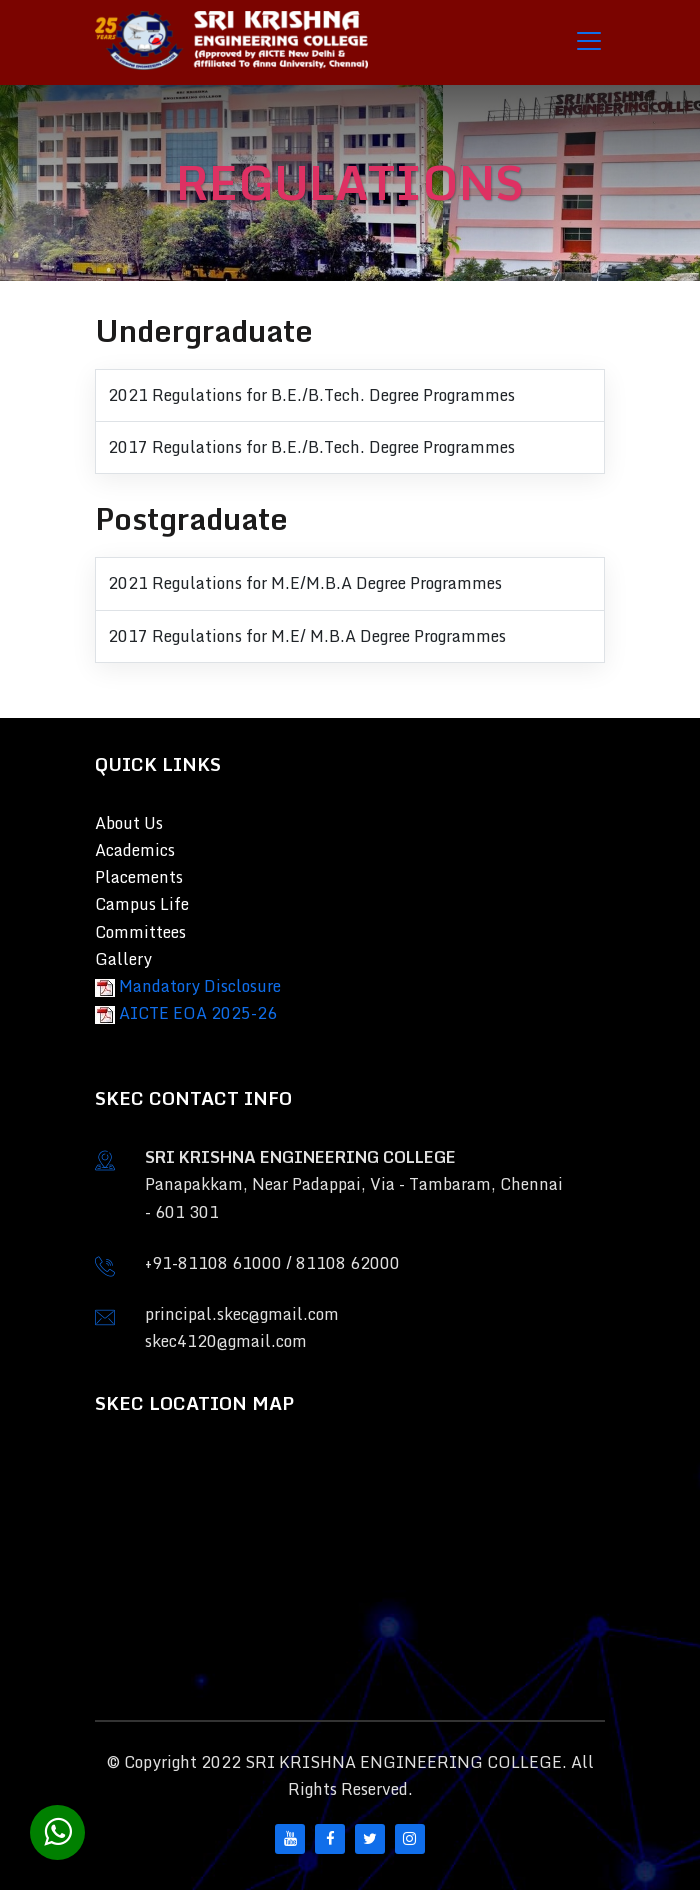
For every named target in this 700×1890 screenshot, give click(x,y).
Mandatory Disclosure (200, 986)
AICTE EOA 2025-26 (198, 1013)
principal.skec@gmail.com (242, 1314)
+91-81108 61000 (213, 1263)
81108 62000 (348, 1263)
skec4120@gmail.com (226, 1341)
